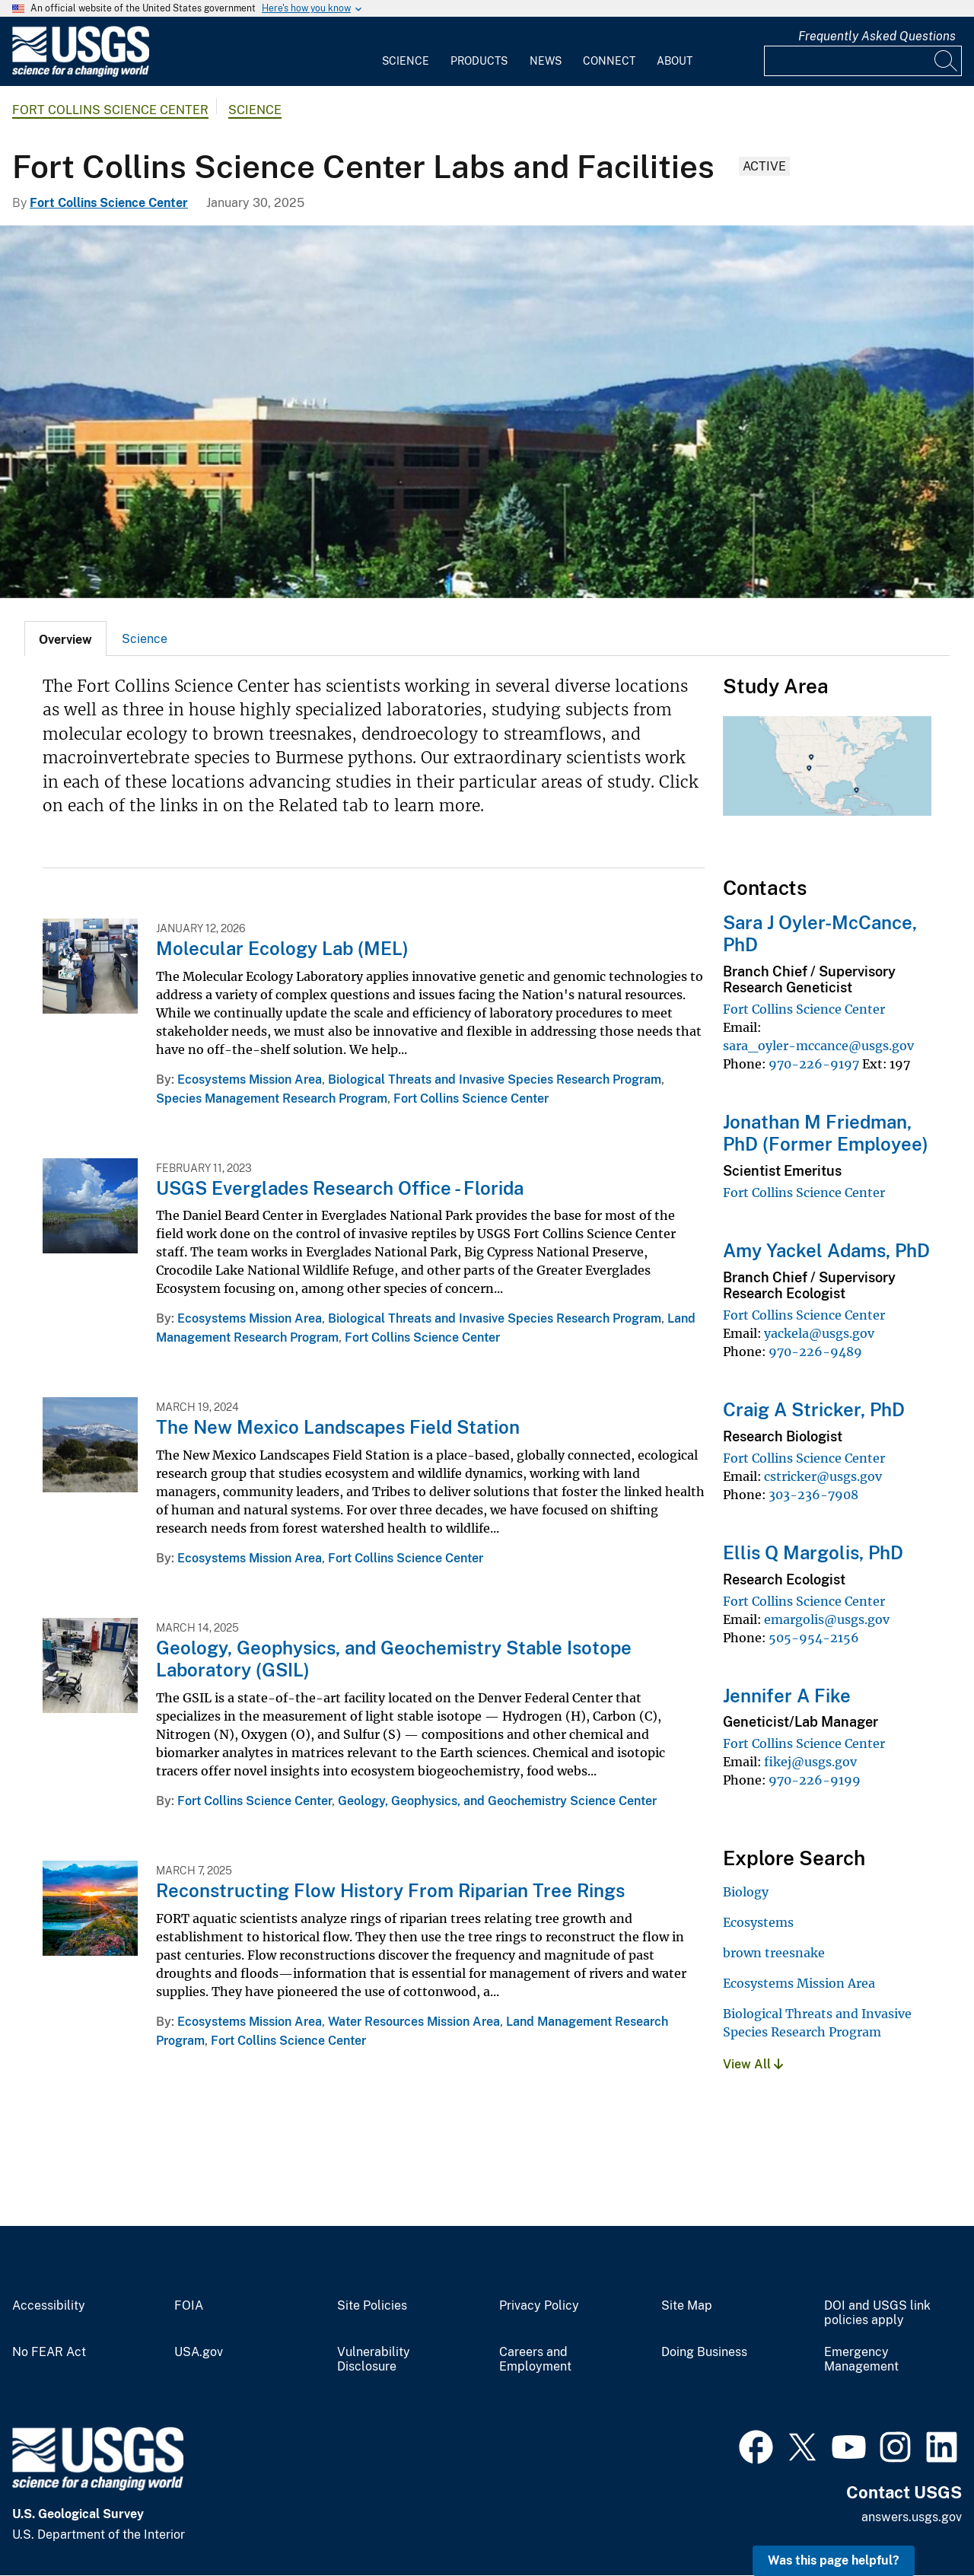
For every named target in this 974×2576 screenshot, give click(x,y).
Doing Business (704, 2352)
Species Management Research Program (271, 1098)
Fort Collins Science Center (110, 110)
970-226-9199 (815, 1780)
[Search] (946, 61)
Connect (609, 61)
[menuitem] (405, 52)
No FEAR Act (49, 2352)
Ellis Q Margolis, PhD (813, 1552)
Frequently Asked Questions (877, 36)
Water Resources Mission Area (414, 2021)
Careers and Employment (535, 2359)
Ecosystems (758, 1922)
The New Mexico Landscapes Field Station (338, 1427)
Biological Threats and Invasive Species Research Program (494, 1079)
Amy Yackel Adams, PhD (826, 1250)
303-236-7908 (813, 1494)
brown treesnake (774, 1952)
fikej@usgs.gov (810, 1761)
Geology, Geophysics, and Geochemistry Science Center (497, 1801)
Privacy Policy (539, 2306)
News (546, 61)
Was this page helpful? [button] (833, 2560)
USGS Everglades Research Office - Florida (340, 1188)
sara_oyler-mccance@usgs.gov (818, 1045)
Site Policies (372, 2306)
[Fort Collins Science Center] (487, 411)
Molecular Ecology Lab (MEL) (282, 948)
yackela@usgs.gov (819, 1333)
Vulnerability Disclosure (373, 2359)
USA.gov (198, 2352)
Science (405, 61)
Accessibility (48, 2306)
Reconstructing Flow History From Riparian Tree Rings (390, 1890)
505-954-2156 (814, 1637)
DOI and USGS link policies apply (877, 2313)
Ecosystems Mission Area (249, 1079)
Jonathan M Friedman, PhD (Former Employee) (825, 1132)
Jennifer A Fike (787, 1695)
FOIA (188, 2306)
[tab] (65, 638)
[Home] (80, 73)
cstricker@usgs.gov (823, 1476)
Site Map (686, 2306)
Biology (746, 1891)
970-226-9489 (815, 1351)
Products (479, 61)
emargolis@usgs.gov (827, 1619)
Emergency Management (861, 2359)
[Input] (863, 61)
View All (753, 2064)
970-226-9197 (814, 1063)
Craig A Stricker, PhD (814, 1409)
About (674, 61)
